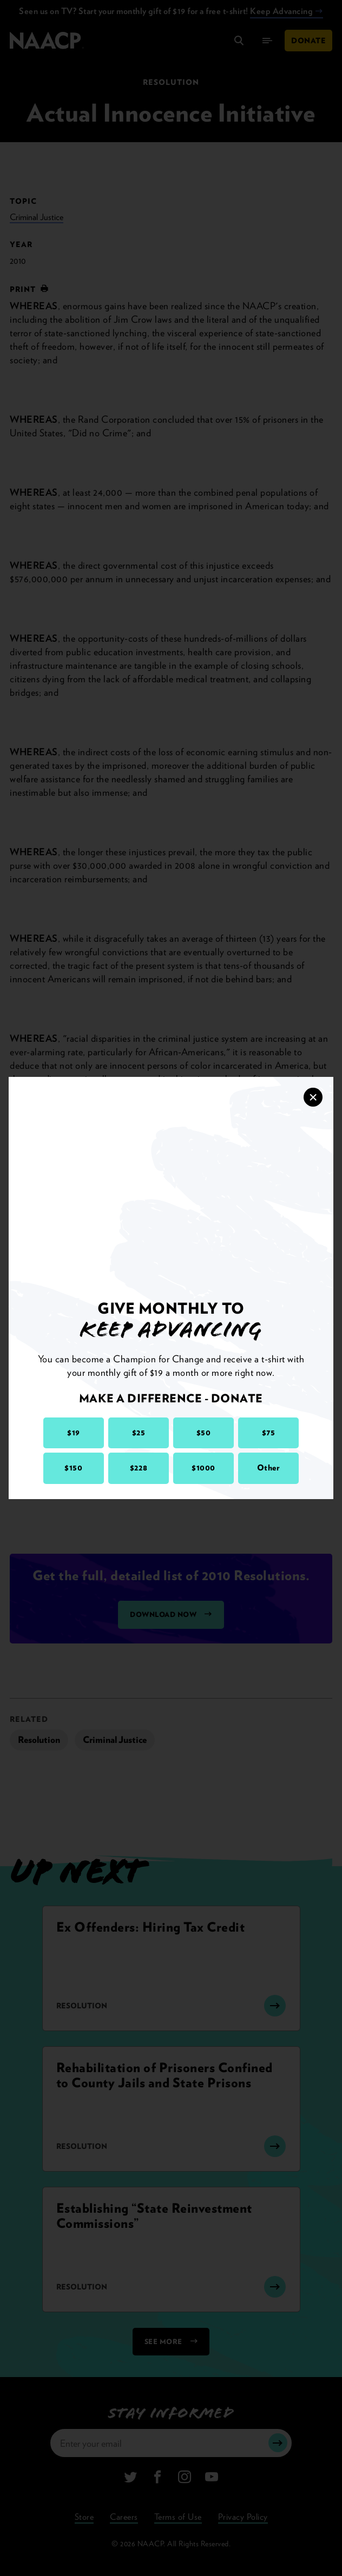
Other (268, 1468)
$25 (139, 1432)
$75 (268, 1432)
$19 (73, 1432)
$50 (203, 1432)
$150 (73, 1468)
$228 (138, 1468)
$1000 (203, 1468)
